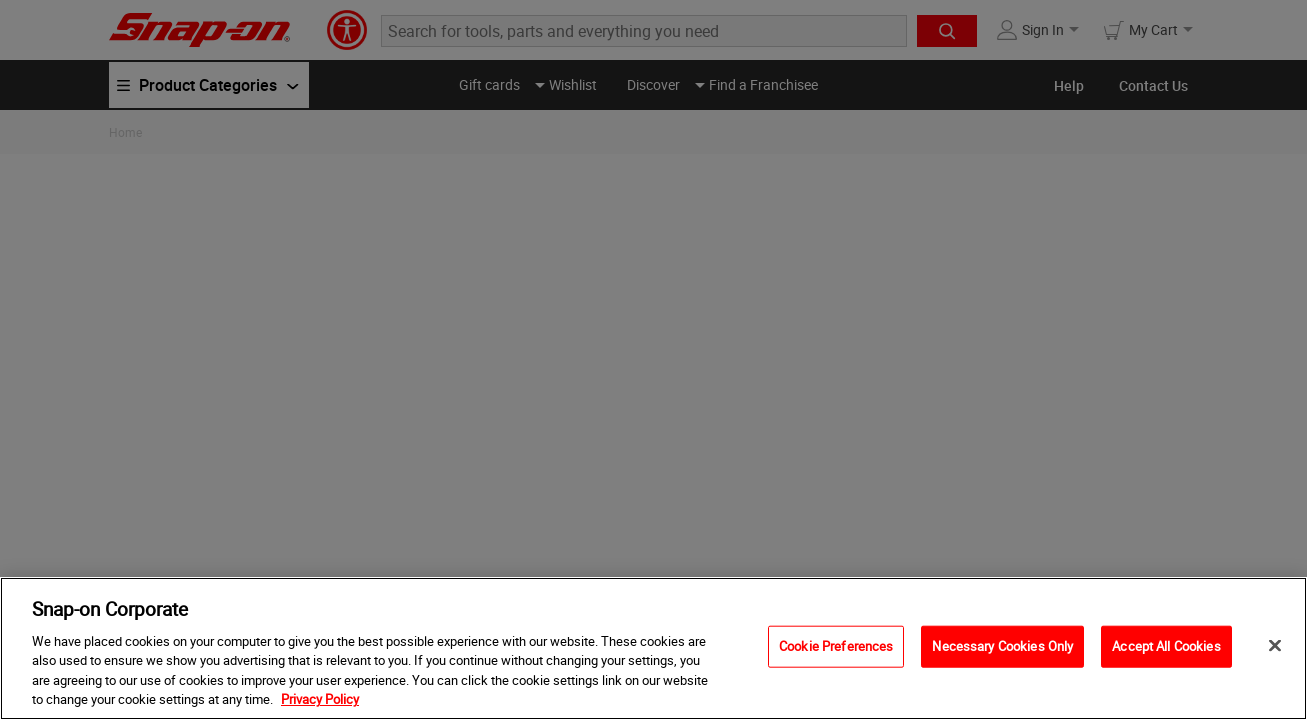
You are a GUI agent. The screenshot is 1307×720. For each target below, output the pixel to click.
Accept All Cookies (1166, 646)
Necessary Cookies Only (1002, 646)
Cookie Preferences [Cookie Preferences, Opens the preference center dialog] (836, 646)
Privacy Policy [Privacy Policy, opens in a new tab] (320, 699)
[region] (653, 648)
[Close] (1275, 646)
